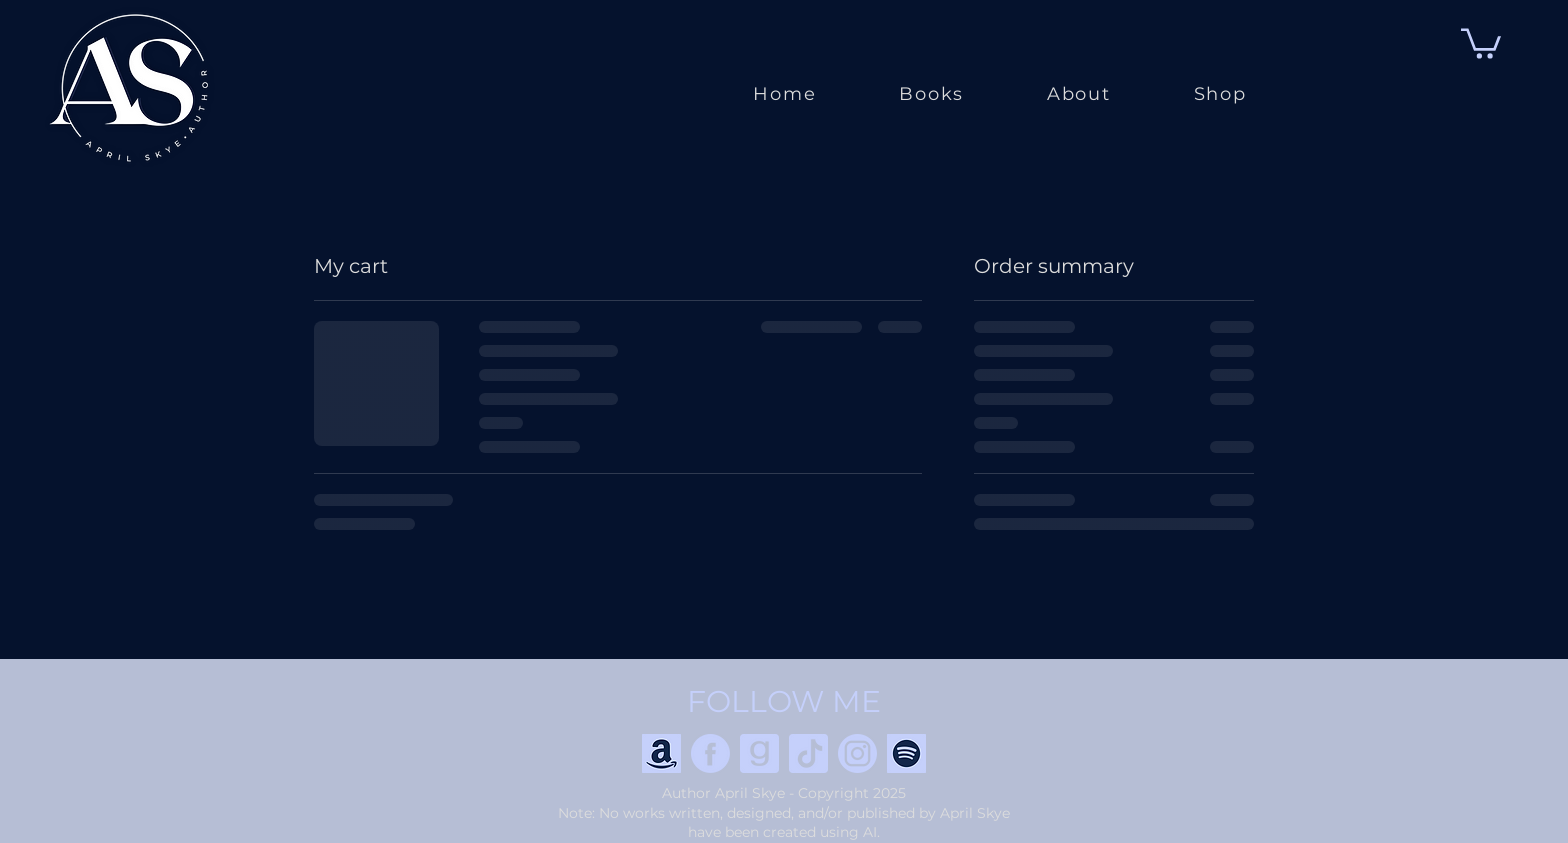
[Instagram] (857, 753)
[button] (1481, 42)
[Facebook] (710, 753)
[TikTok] (808, 753)
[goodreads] (759, 753)
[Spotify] (906, 753)
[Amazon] (661, 753)
